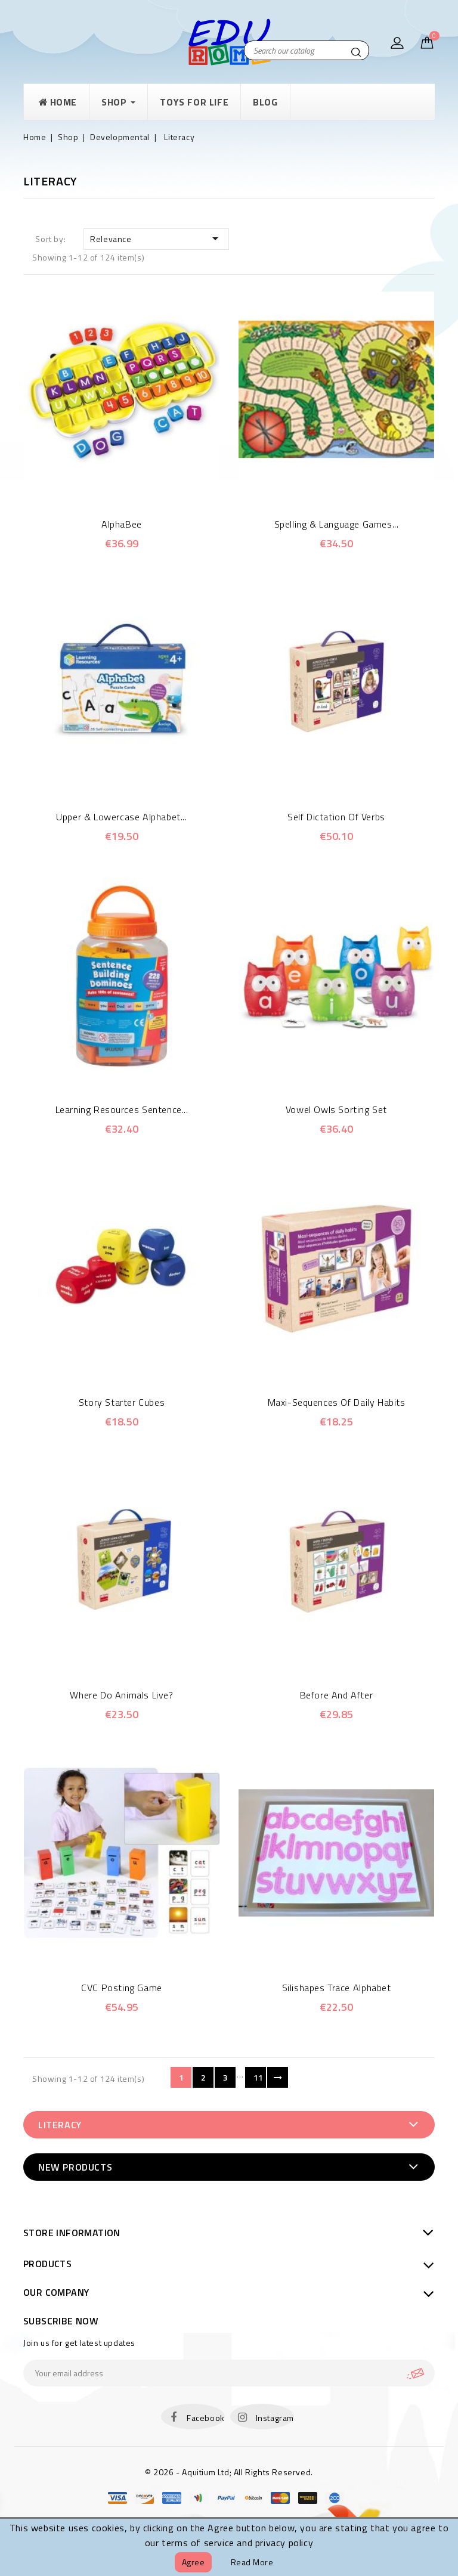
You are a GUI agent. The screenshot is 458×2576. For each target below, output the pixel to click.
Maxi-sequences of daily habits (337, 1402)
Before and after (336, 1695)
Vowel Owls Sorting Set (336, 1109)
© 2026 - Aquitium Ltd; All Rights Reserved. (229, 2472)
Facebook (206, 2417)
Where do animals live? (121, 1695)
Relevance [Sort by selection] (156, 238)
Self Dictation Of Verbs (336, 817)
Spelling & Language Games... (336, 524)
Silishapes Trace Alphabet (336, 1987)
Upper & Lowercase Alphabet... (121, 817)
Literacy (60, 2125)
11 (258, 2077)
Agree (193, 2562)
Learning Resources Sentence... (121, 1109)
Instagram (275, 2417)
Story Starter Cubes (122, 1402)
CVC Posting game (121, 1987)
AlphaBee (121, 524)
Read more (252, 2562)
